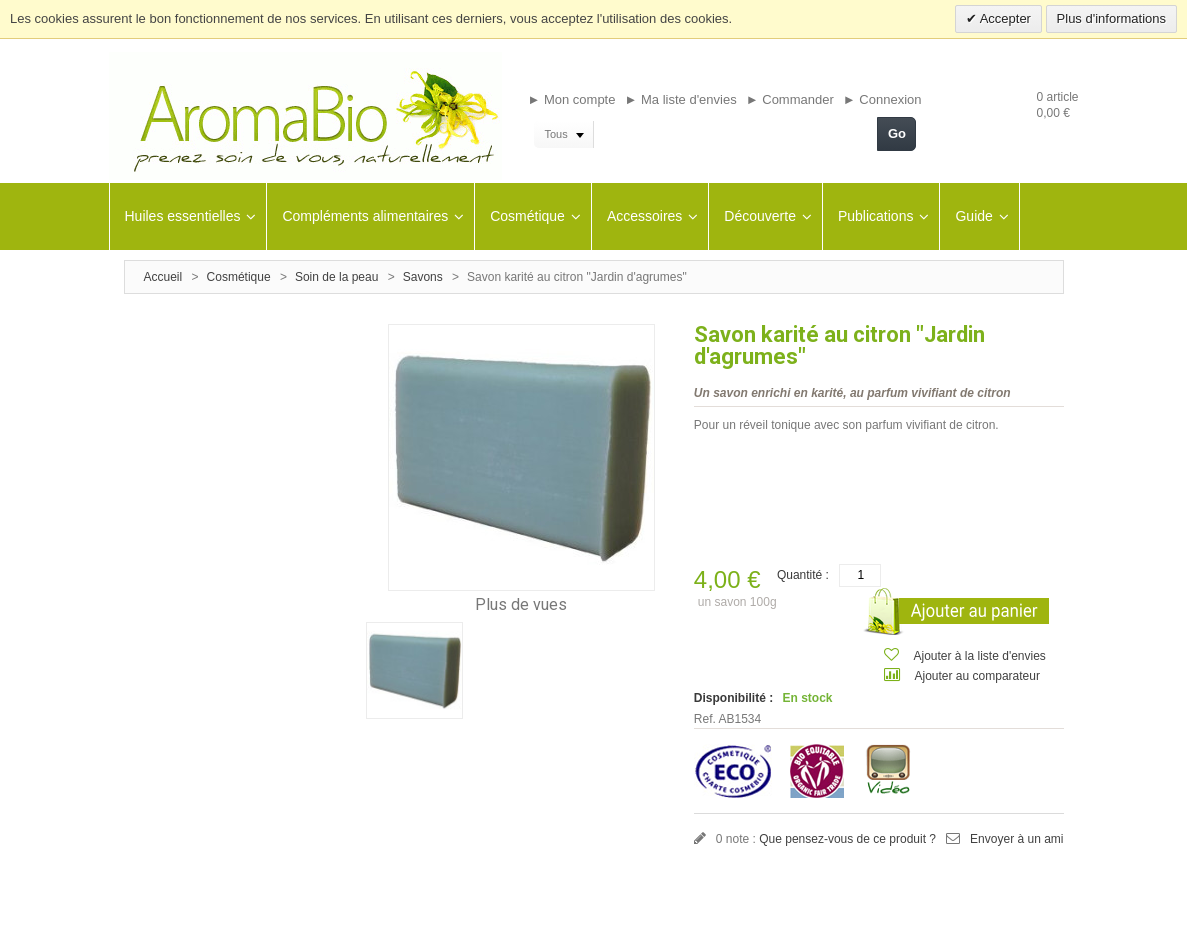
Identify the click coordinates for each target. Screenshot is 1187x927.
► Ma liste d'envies (681, 99)
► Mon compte (571, 99)
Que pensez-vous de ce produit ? (847, 839)
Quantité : (803, 575)
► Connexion (882, 99)
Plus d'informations (1111, 18)
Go (897, 133)
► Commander (790, 99)
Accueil (163, 277)
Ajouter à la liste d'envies (980, 656)
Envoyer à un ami (1016, 839)
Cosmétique (239, 277)
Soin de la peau (336, 277)
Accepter (1004, 18)
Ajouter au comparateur (977, 676)
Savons (424, 277)
